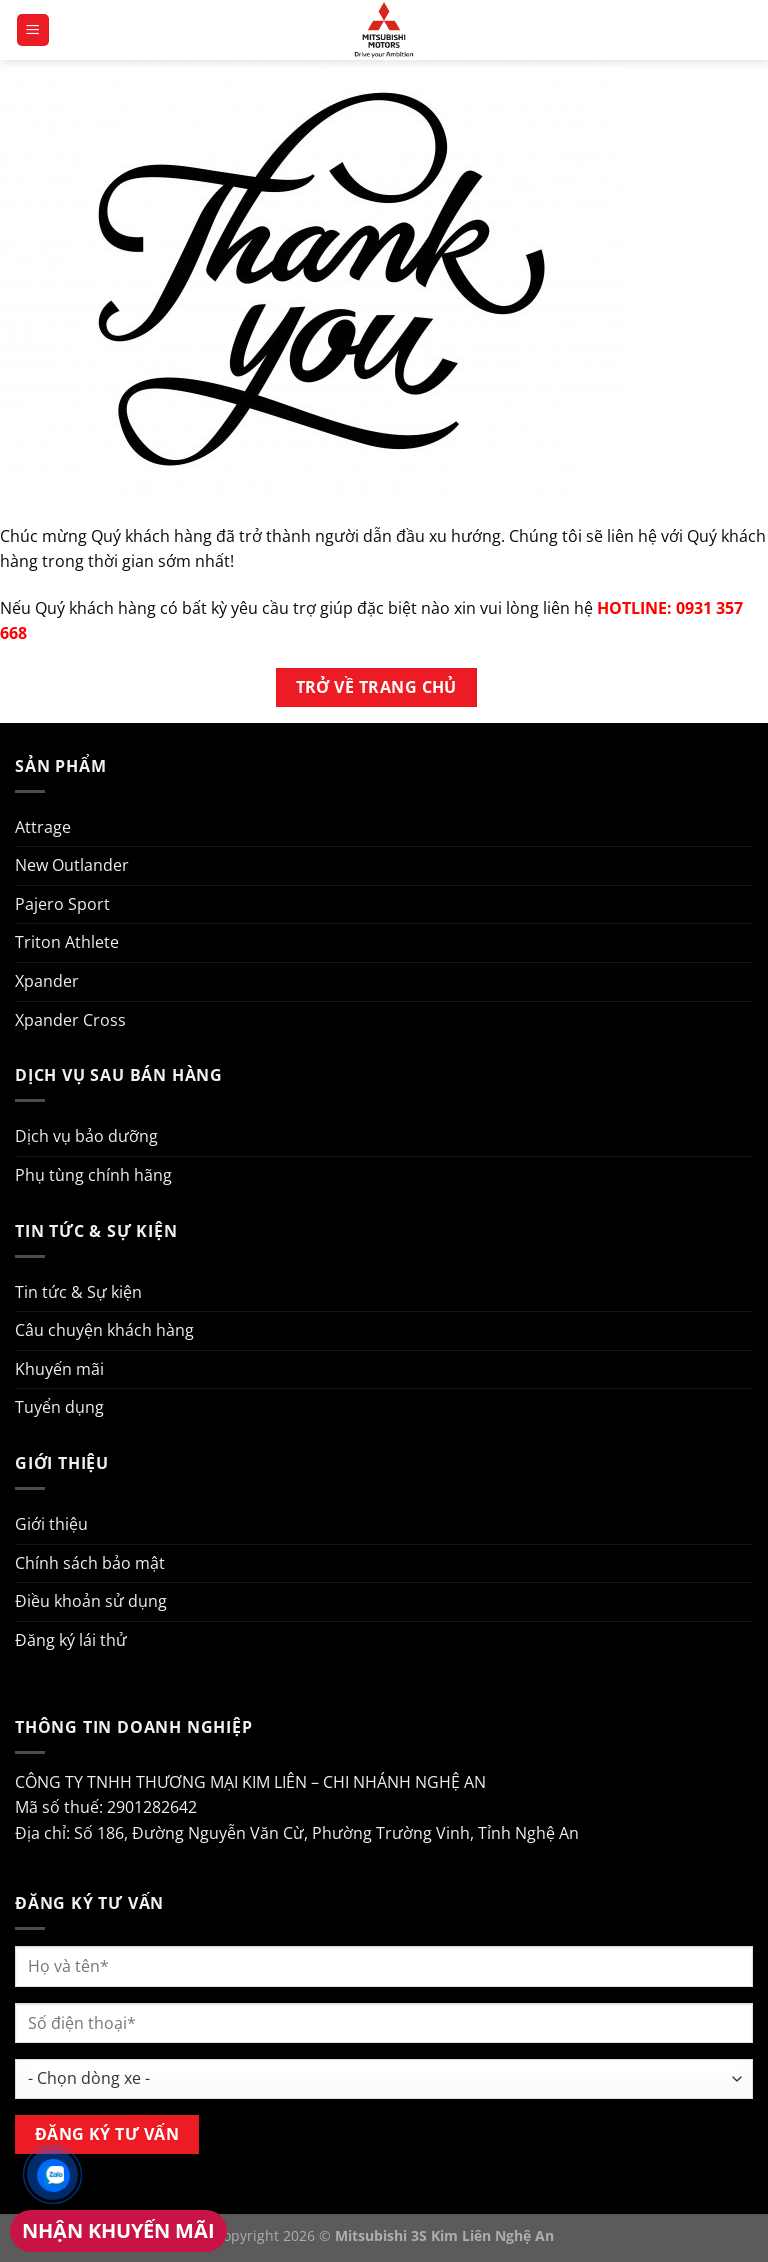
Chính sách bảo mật (90, 1563)
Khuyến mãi (59, 1369)
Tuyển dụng (59, 1407)
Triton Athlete (67, 942)
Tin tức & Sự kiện (78, 1292)
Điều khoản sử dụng (91, 1601)
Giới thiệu (51, 1524)
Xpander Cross (70, 1020)
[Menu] (33, 30)
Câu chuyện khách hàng (104, 1330)
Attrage (43, 827)
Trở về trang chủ (376, 687)
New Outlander (72, 865)
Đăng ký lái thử (71, 1640)
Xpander (47, 981)
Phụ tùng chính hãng (93, 1175)
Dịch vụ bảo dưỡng (86, 1136)
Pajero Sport (62, 904)
